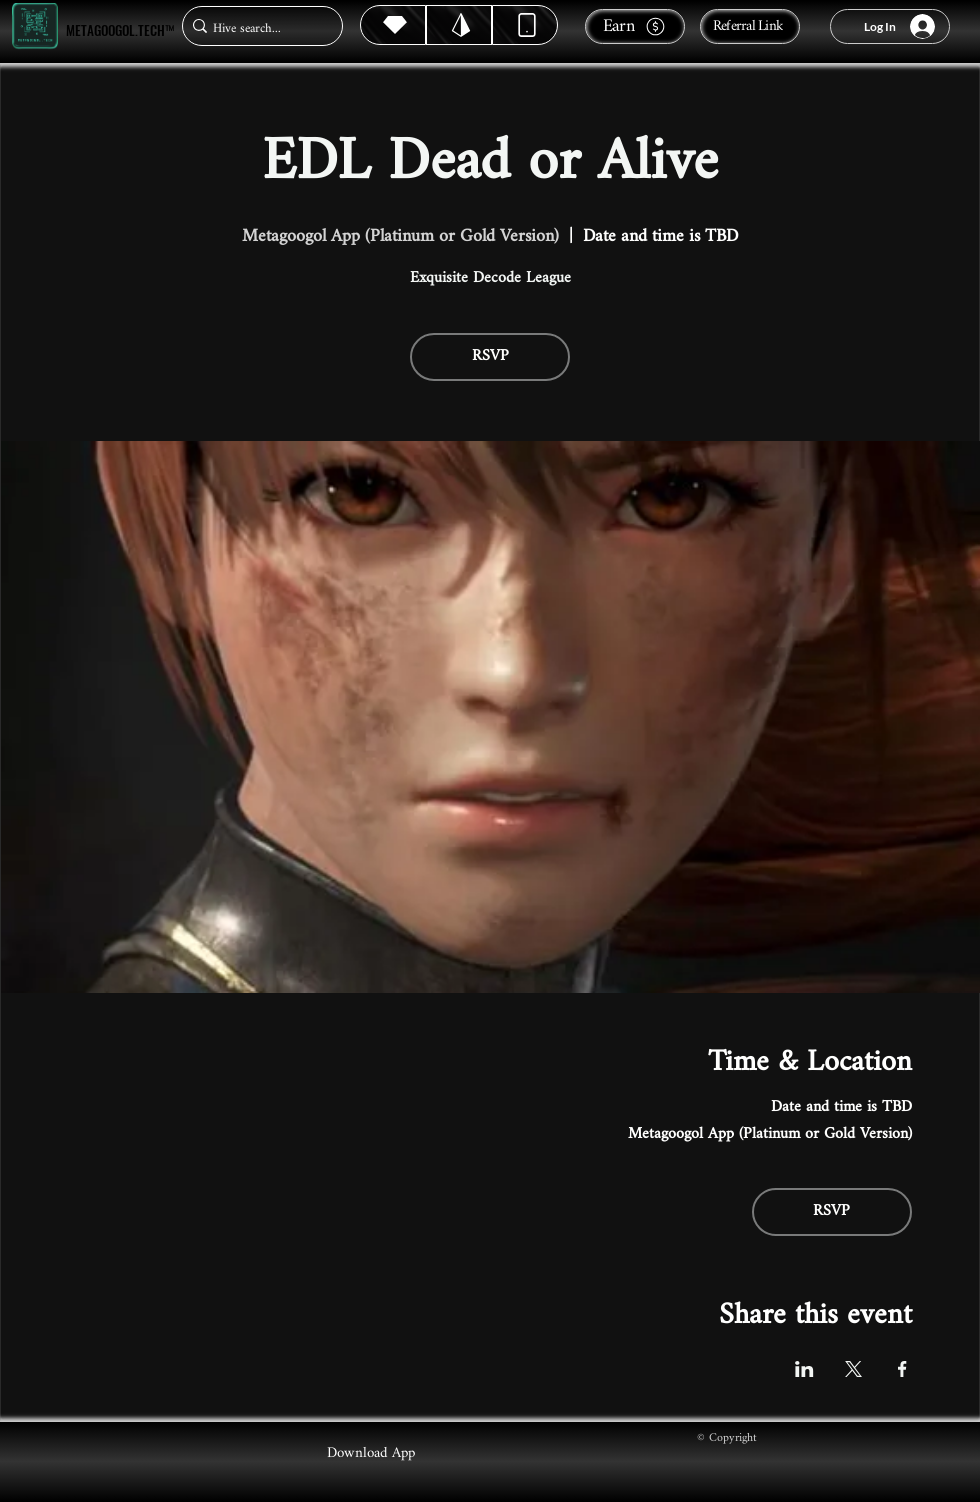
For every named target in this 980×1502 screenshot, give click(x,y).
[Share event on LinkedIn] (804, 1369)
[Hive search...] (256, 28)
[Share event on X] (853, 1369)
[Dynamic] (525, 25)
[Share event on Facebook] (902, 1369)
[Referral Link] (750, 26)
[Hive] (393, 25)
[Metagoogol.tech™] (35, 26)
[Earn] (635, 26)
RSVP (490, 356)
